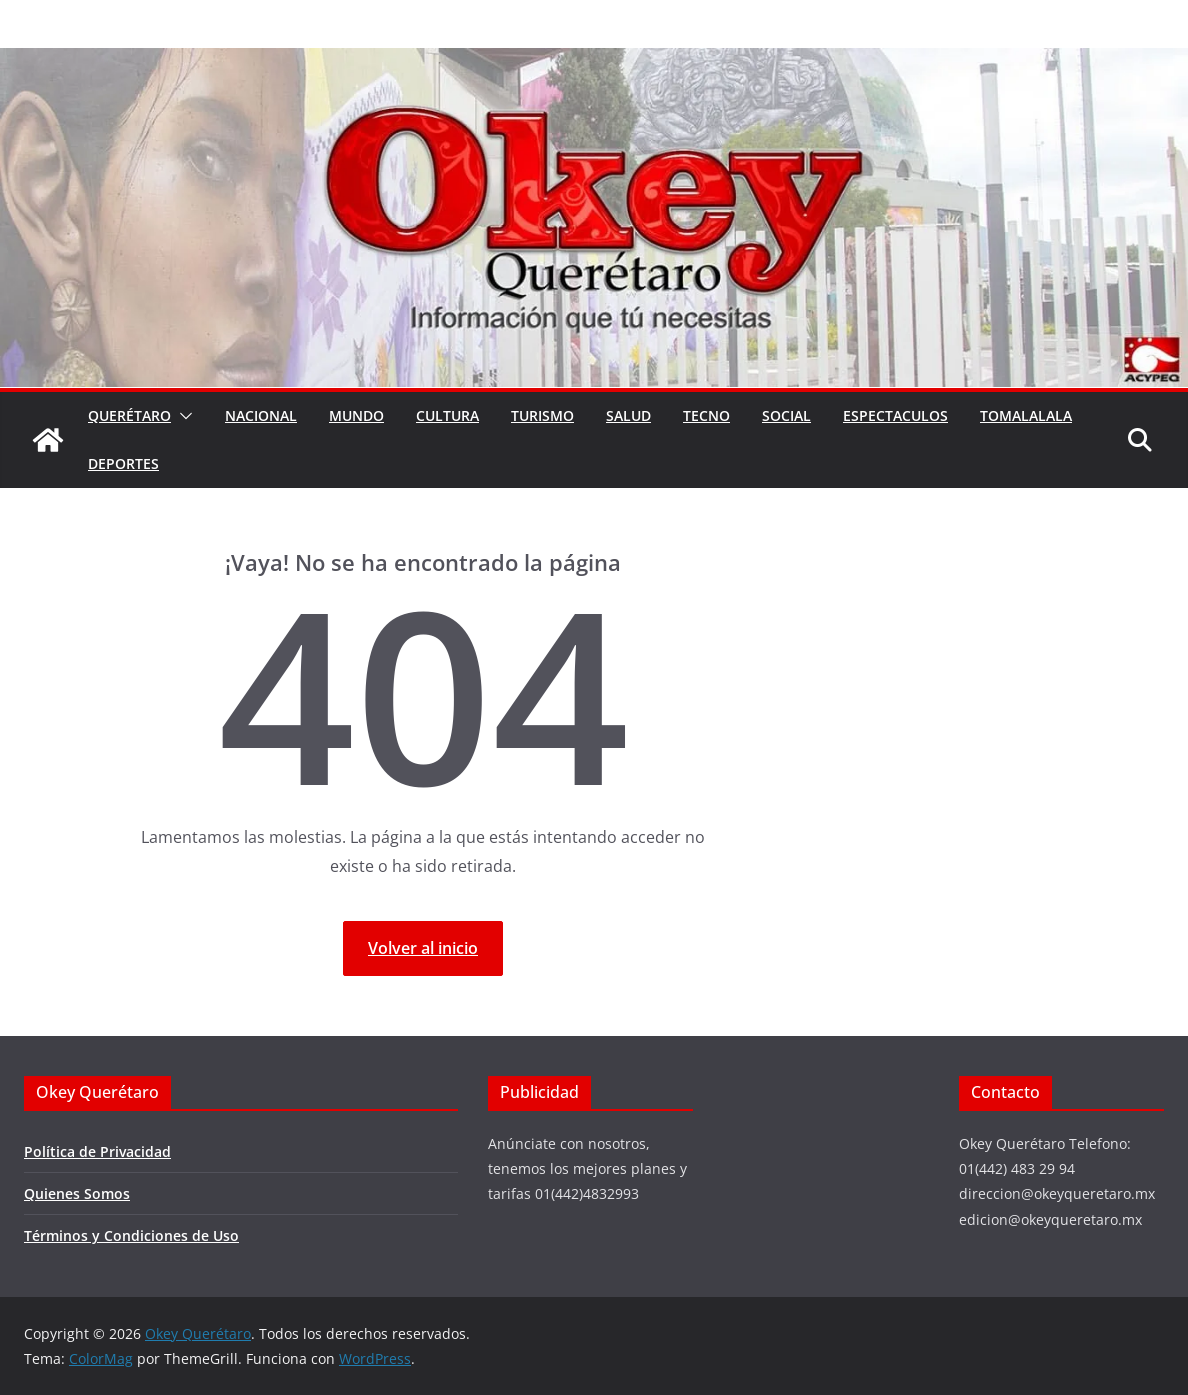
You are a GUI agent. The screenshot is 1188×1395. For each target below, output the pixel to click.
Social (786, 415)
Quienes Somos (77, 1193)
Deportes (123, 463)
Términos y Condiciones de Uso (131, 1235)
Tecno (706, 415)
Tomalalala (1026, 415)
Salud (628, 415)
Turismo (542, 415)
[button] (182, 416)
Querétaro (129, 415)
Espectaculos (895, 415)
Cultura (447, 415)
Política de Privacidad (97, 1151)
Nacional (261, 415)
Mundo (356, 415)
